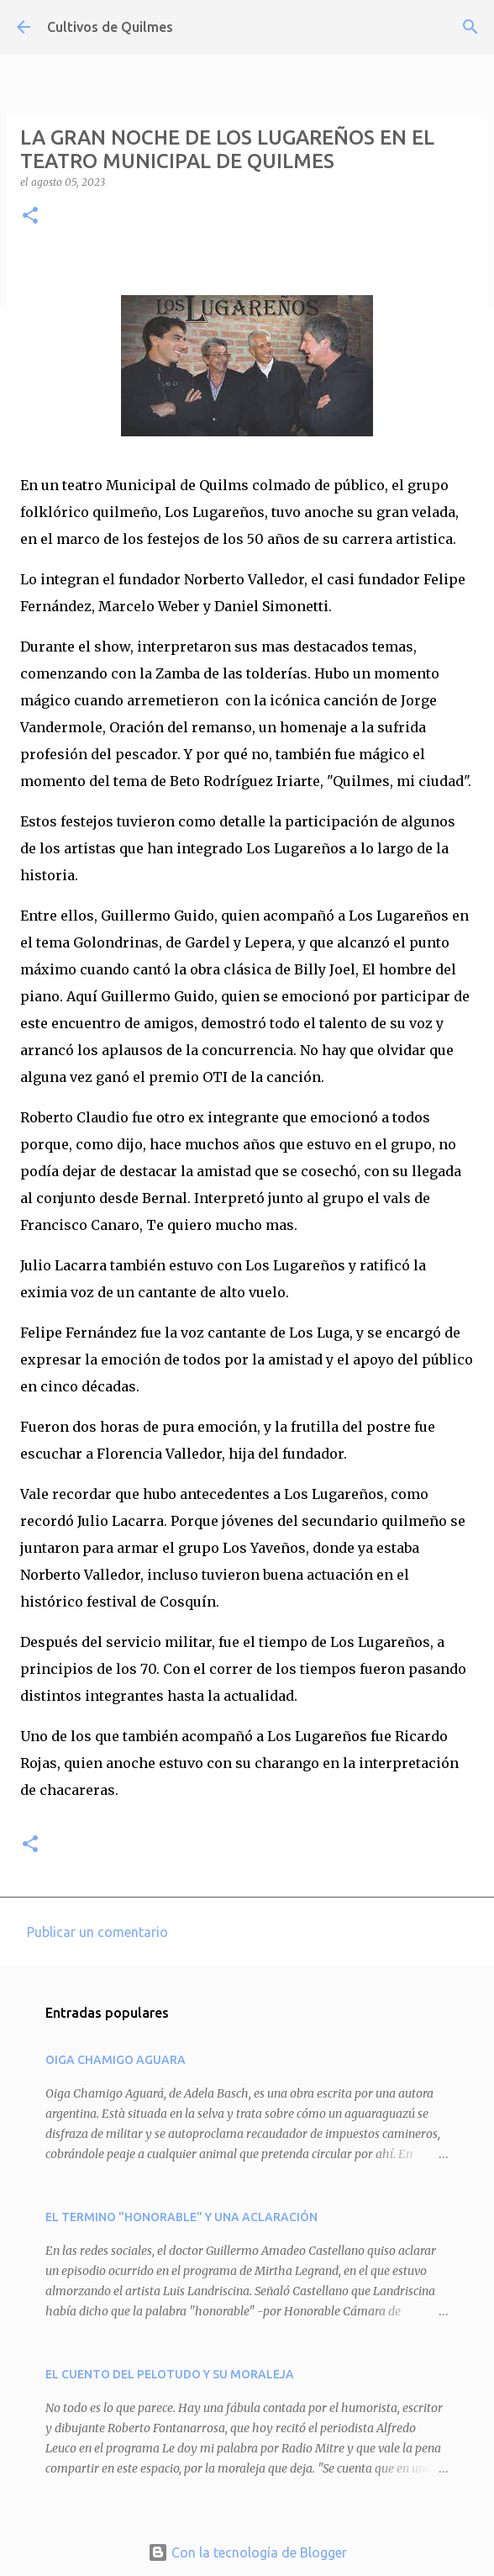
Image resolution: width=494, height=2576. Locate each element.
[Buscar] (470, 27)
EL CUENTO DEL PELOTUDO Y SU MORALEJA (169, 2374)
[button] (30, 216)
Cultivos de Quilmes (110, 26)
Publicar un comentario (97, 1932)
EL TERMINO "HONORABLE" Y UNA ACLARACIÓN (181, 2217)
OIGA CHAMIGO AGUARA (115, 2060)
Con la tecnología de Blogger (247, 2552)
